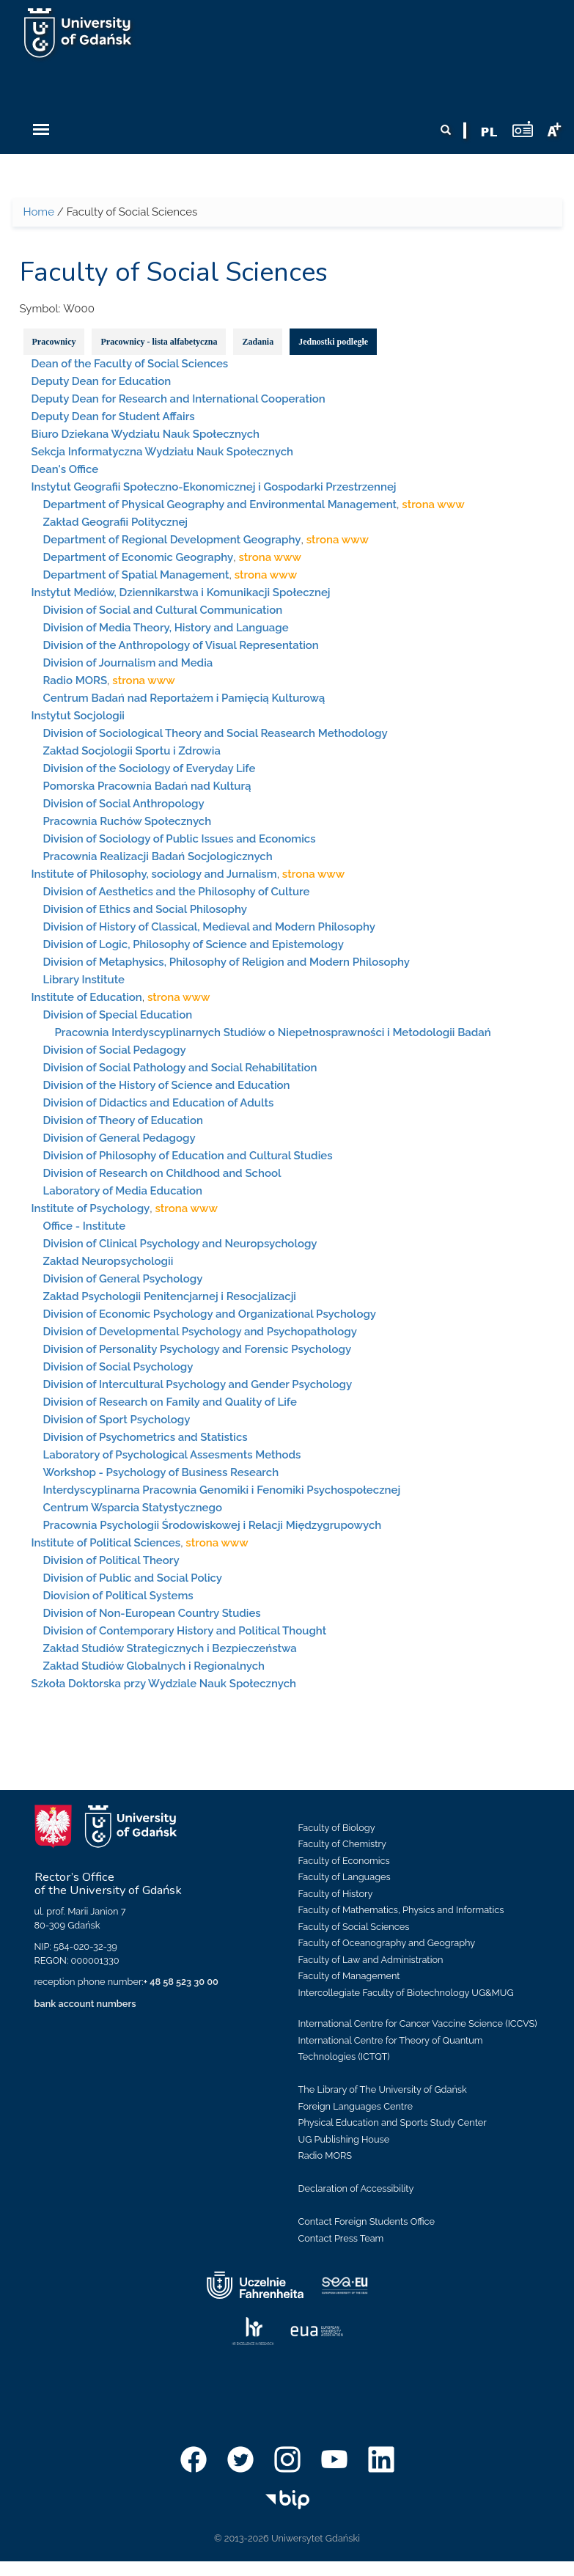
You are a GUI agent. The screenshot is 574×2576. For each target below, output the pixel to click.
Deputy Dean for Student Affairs (113, 416)
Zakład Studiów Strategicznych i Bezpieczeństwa (170, 1648)
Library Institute (84, 979)
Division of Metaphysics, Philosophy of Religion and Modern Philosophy (227, 962)
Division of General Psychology (123, 1278)
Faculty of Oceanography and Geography (387, 1942)
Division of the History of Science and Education (166, 1085)
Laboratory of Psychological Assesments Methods (172, 1454)
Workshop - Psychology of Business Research (161, 1472)
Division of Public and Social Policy (133, 1578)
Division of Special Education (118, 1014)
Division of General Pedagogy (119, 1138)
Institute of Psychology (91, 1208)
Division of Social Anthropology (124, 803)
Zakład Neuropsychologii (108, 1261)
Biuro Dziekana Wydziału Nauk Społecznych (146, 434)
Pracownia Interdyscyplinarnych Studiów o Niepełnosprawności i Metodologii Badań (273, 1032)
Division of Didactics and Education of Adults (158, 1102)
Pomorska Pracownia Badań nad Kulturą (147, 786)
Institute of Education (87, 997)
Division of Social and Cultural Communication (163, 610)
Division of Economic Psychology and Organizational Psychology (210, 1314)
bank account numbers (85, 2003)
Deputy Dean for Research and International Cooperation (178, 399)
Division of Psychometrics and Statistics (145, 1437)
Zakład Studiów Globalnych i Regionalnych (154, 1666)
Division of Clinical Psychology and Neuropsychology (180, 1243)
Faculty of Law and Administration (371, 1959)
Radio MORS (75, 680)
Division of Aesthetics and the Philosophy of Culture (176, 891)
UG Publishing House (344, 2139)
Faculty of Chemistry (342, 1843)
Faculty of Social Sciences (354, 1926)
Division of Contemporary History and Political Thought (185, 1630)
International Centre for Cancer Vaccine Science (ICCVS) (417, 2023)
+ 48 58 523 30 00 (181, 1981)
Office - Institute (84, 1226)
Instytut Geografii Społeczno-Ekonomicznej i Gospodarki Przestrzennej (214, 486)
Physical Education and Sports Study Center (392, 2122)
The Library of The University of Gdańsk (382, 2089)
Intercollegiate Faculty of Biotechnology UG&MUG (406, 1992)
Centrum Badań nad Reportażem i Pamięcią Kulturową (184, 698)
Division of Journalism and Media (128, 662)
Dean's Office (65, 469)
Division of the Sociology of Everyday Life (149, 768)
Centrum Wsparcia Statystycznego (132, 1507)
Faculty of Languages (344, 1876)
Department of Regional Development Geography (172, 539)
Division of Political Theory (111, 1560)
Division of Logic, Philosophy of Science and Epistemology (193, 944)
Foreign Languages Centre (355, 2106)
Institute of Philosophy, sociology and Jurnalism (154, 874)
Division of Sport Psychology (117, 1419)
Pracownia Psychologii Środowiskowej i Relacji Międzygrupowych (212, 1525)
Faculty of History (335, 1893)
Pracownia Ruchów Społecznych (127, 821)
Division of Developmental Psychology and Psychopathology (200, 1331)
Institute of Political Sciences (106, 1542)
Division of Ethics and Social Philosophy (145, 909)
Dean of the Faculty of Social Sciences (130, 363)
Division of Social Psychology (118, 1366)
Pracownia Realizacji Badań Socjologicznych (158, 856)
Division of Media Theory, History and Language (166, 627)
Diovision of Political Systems (118, 1595)
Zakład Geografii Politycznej (115, 522)
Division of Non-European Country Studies (152, 1613)
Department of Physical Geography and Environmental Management (220, 504)
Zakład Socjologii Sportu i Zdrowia (132, 750)
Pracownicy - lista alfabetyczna (158, 342)
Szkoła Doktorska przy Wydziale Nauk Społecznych (164, 1683)
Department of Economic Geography (138, 557)
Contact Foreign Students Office (366, 2221)
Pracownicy (54, 342)
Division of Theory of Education (123, 1120)
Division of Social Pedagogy (114, 1050)
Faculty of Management (349, 1975)
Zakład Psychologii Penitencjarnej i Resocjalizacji (169, 1296)
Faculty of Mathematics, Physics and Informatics (401, 1909)
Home (38, 212)
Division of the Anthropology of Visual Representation (181, 645)
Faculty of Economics (344, 1860)
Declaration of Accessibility (356, 2188)
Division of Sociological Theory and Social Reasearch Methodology (215, 733)
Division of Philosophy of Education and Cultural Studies (188, 1155)
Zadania (257, 342)
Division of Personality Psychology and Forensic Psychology (197, 1349)
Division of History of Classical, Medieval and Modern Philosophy (209, 926)
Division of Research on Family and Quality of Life (170, 1402)
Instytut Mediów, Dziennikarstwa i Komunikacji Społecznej (181, 592)
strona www (433, 504)
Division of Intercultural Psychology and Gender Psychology (198, 1384)
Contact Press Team (341, 2238)
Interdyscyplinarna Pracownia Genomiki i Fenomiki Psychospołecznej (222, 1490)
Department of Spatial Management (136, 574)
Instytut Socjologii (78, 715)
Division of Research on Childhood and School (162, 1173)
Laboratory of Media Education (123, 1190)
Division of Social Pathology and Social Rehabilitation (180, 1067)
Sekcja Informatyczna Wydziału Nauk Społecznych (163, 451)
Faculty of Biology (336, 1827)
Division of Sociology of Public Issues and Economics (179, 838)
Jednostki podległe (333, 342)
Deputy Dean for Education (102, 381)
